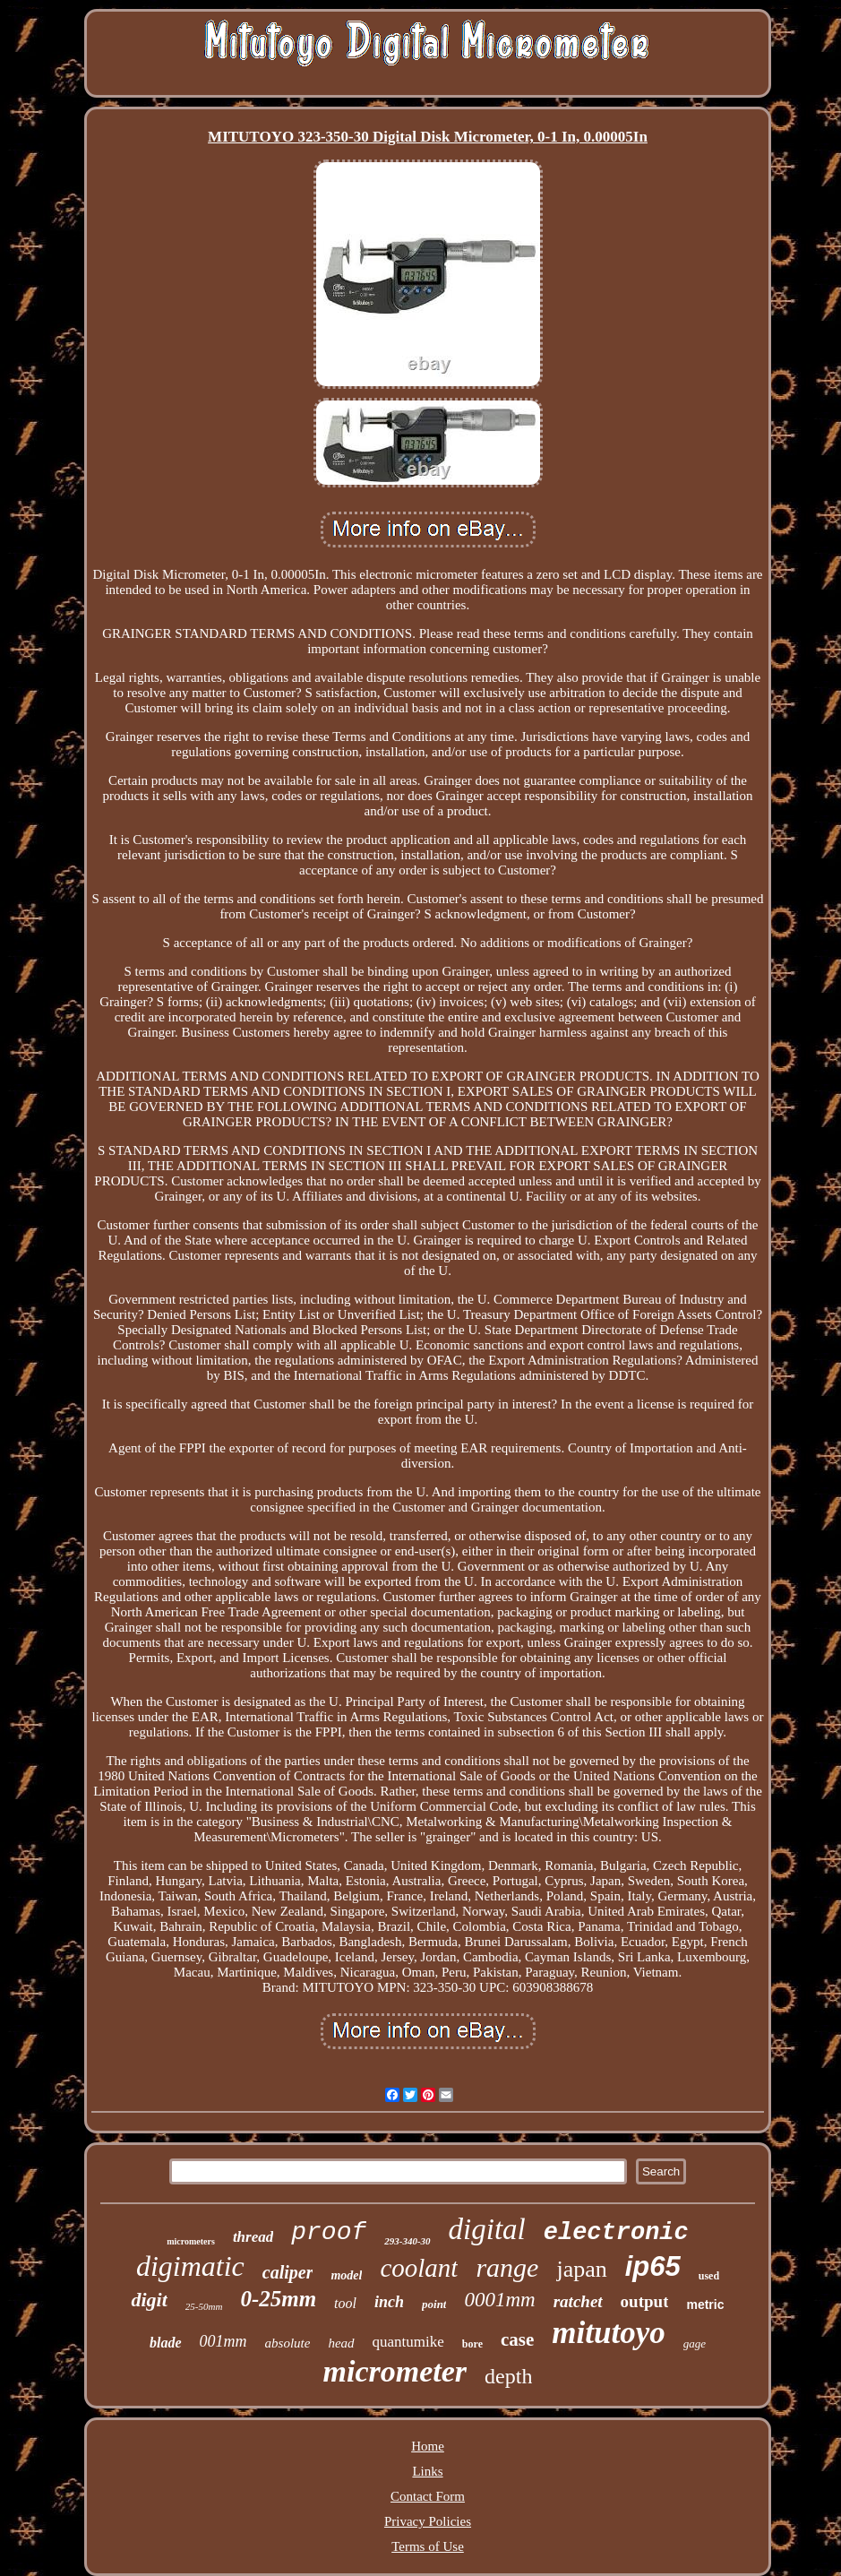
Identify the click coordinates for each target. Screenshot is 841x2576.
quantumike (408, 2341)
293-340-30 (407, 2241)
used (709, 2276)
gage (694, 2343)
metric (705, 2304)
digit (149, 2299)
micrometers (191, 2241)
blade (166, 2342)
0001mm (499, 2299)
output (645, 2301)
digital (487, 2229)
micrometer (395, 2371)
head (341, 2343)
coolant (419, 2267)
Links (427, 2471)
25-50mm (204, 2306)
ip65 (653, 2266)
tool (345, 2303)
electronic (616, 2232)
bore (472, 2344)
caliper (287, 2272)
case (517, 2339)
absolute (288, 2343)
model (346, 2275)
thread (253, 2236)
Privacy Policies (427, 2521)
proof (328, 2232)
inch (389, 2302)
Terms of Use (427, 2546)
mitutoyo (608, 2332)
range (507, 2267)
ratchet (578, 2301)
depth (508, 2376)
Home (427, 2446)
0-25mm (278, 2299)
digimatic (190, 2266)
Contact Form (427, 2496)
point (434, 2304)
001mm (223, 2341)
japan (581, 2269)
